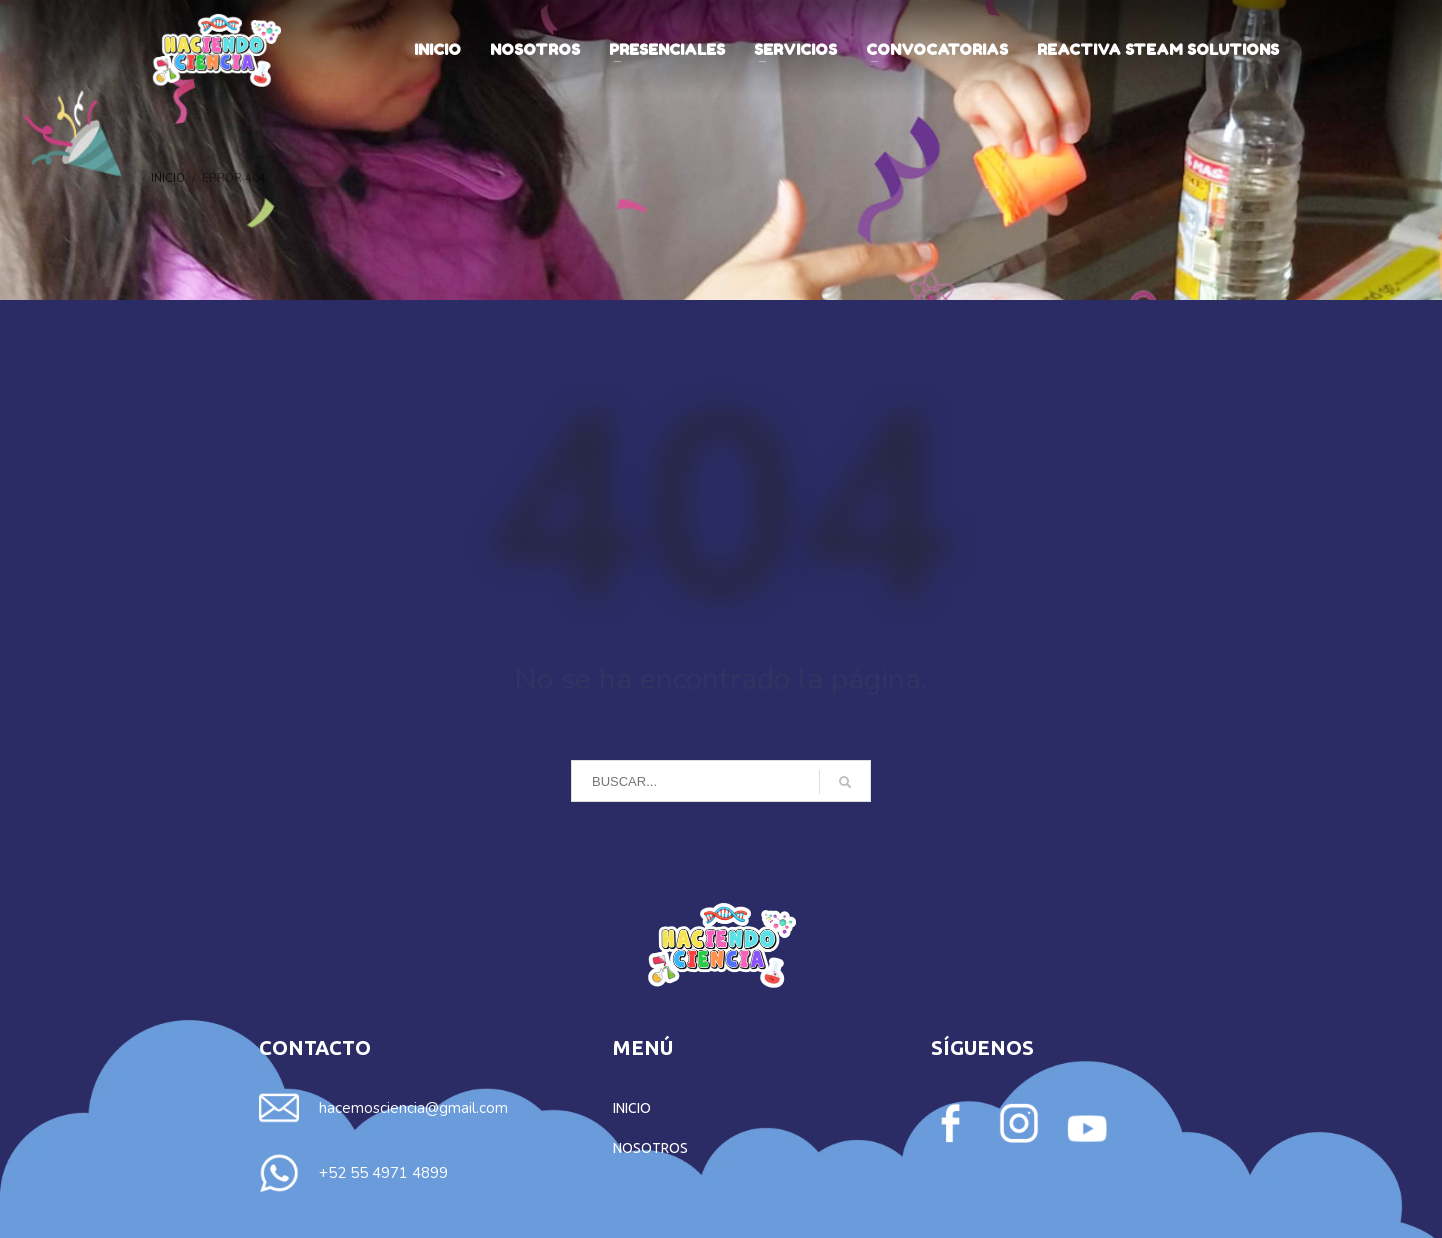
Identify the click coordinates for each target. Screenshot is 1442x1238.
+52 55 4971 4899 (383, 1173)
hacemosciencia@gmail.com (413, 1108)
